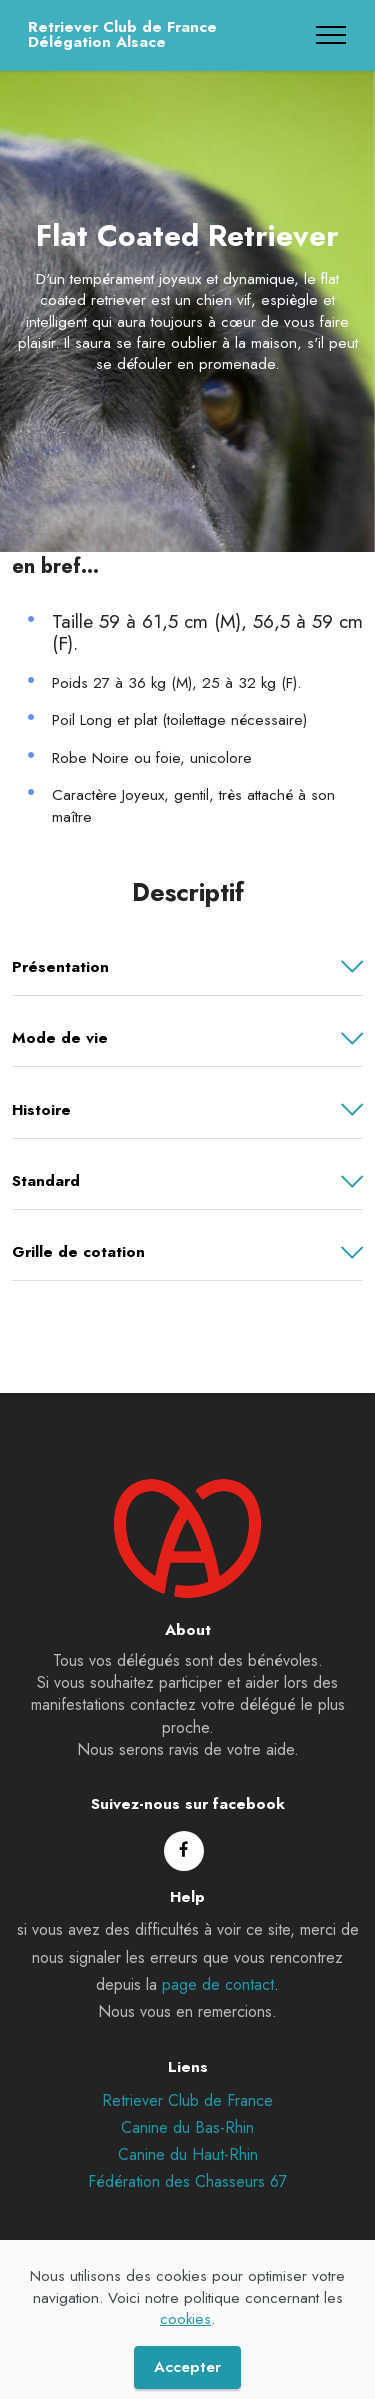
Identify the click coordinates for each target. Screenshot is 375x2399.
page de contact (218, 1992)
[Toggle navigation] (331, 35)
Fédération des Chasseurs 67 (187, 2189)
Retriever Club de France (187, 2108)
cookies (185, 2349)
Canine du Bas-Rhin (187, 2135)
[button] (187, 967)
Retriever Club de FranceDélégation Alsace (122, 35)
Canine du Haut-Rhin (188, 2162)
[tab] (187, 967)
